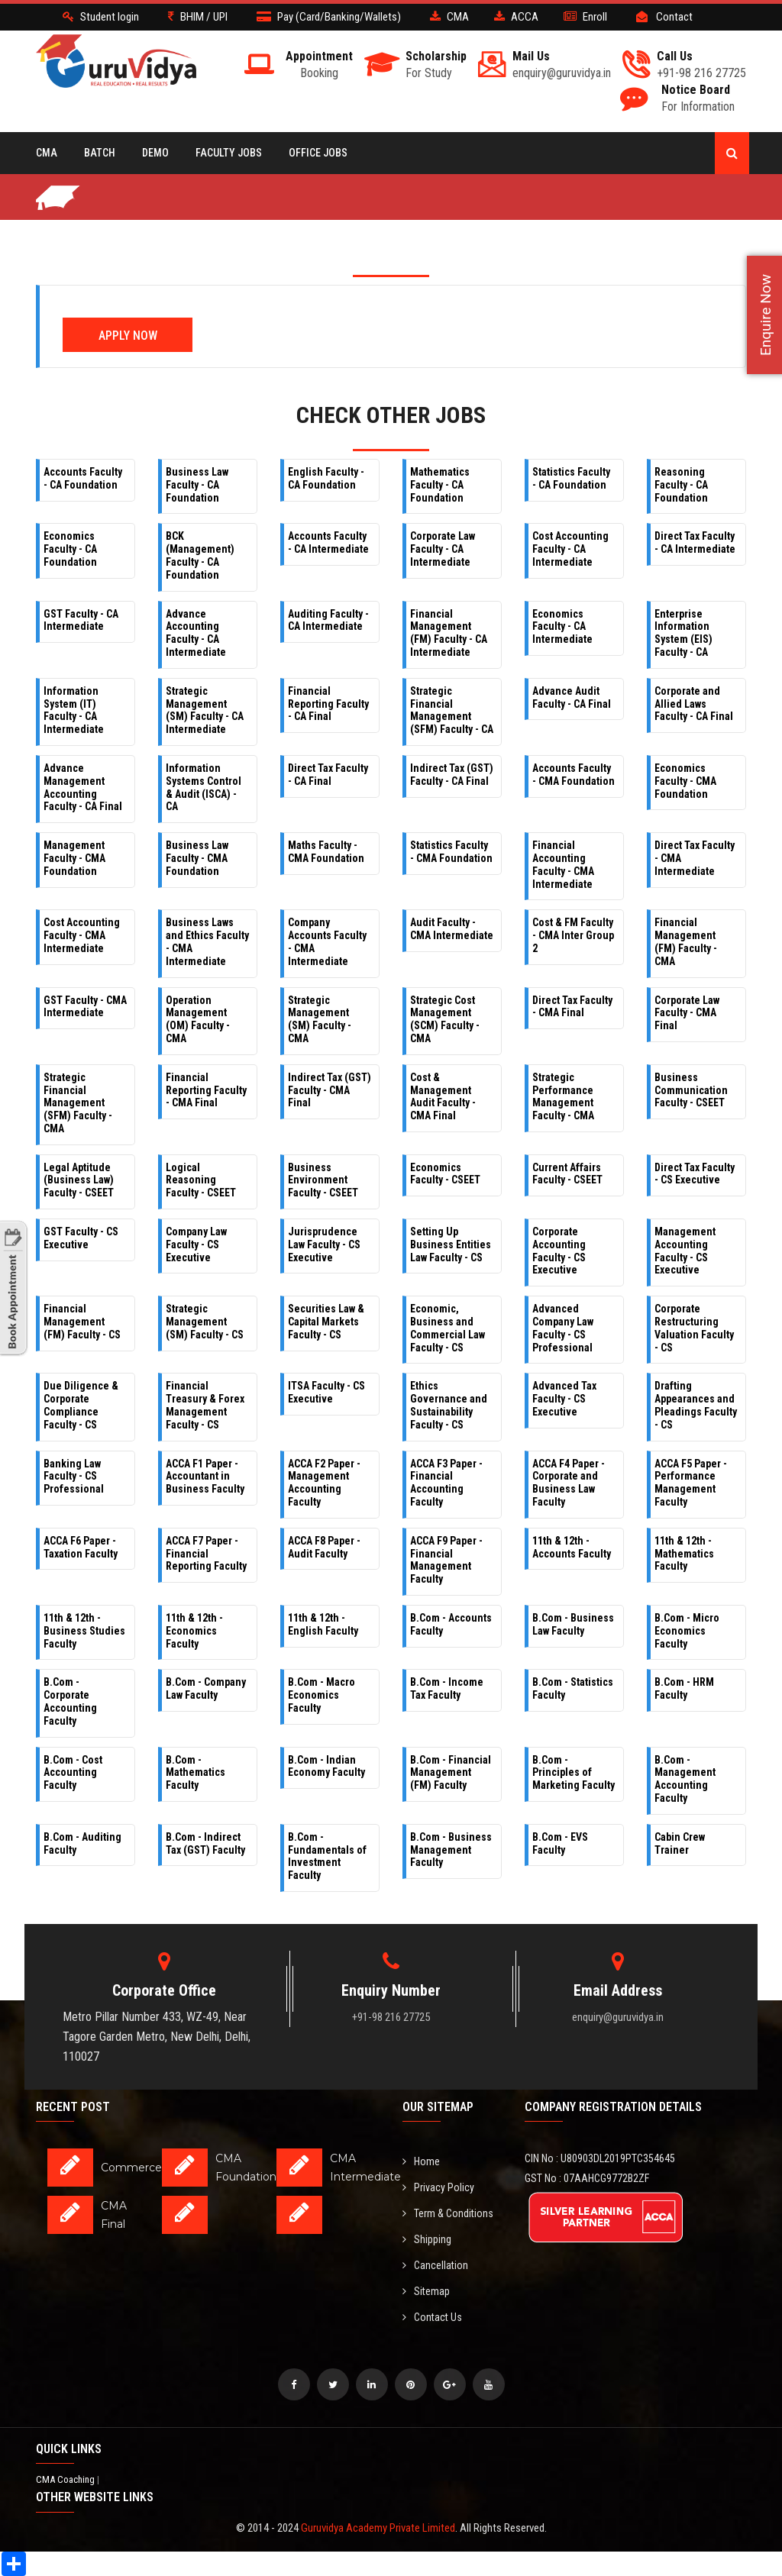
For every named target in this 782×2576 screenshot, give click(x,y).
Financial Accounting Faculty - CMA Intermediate (563, 864)
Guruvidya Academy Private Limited (378, 2528)
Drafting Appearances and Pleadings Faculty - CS (695, 1405)
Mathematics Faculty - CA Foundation (440, 485)
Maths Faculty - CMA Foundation (326, 851)
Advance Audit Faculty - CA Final (571, 697)
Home (421, 2161)
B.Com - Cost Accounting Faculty (73, 1773)
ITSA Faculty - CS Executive (326, 1392)
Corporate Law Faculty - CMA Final (686, 1013)
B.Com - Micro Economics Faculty (686, 1631)
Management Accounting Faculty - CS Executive (685, 1250)
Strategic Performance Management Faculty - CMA (563, 1096)
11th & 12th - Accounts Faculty (571, 1547)
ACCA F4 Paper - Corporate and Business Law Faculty (568, 1482)
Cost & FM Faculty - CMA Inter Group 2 (573, 935)
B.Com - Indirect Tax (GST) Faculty (205, 1843)
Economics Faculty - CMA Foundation (685, 781)
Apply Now (128, 335)
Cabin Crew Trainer (679, 1843)
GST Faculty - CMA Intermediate (85, 1006)
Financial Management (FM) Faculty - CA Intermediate (448, 633)
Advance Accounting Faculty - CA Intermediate (196, 633)
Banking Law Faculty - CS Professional (74, 1476)
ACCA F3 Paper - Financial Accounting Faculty (446, 1482)
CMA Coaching (66, 2479)
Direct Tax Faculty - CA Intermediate (694, 542)
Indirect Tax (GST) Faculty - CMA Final (329, 1090)
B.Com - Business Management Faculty (451, 1850)
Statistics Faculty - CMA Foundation (451, 851)
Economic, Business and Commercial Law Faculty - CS (447, 1328)
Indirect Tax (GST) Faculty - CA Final (451, 774)
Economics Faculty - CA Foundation (70, 549)
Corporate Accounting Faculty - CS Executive (559, 1250)
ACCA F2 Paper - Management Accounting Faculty (324, 1482)
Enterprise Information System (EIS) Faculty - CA (683, 633)
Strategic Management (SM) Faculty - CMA (319, 1019)
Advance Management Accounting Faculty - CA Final (83, 787)
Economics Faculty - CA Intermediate (562, 627)
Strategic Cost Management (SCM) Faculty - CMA (445, 1019)
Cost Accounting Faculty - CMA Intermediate (82, 935)
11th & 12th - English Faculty (323, 1624)
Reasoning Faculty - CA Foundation (681, 485)
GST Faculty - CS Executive (81, 1238)
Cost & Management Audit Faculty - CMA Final (443, 1096)
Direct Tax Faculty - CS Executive (694, 1173)
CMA (46, 153)
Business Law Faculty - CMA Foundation (197, 858)
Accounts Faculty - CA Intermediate (328, 542)
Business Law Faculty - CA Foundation (197, 485)
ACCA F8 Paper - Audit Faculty (324, 1547)
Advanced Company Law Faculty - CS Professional (562, 1328)
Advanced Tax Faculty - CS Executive (564, 1399)
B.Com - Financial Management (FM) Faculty (450, 1773)
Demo (155, 153)
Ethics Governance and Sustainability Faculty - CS (448, 1405)
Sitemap (426, 2291)
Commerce (131, 2167)
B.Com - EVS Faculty (560, 1843)
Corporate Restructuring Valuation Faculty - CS (694, 1328)
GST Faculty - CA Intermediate (81, 620)
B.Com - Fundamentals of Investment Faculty (327, 1856)
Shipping (426, 2239)
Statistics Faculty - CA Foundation (571, 478)
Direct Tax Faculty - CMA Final (572, 1006)
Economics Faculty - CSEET (445, 1173)
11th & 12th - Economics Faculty (194, 1631)
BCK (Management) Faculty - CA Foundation (200, 555)
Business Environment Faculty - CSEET (323, 1180)
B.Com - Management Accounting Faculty (685, 1779)
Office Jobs (318, 153)
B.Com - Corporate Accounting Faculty (70, 1701)
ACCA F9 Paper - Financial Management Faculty (446, 1560)
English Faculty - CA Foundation (326, 478)
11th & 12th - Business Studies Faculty (84, 1631)
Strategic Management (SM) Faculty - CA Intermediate (205, 710)
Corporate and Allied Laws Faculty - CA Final (693, 704)
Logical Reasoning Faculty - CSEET (201, 1180)
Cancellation (435, 2265)
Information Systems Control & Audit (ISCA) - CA (203, 787)
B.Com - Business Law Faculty (573, 1624)
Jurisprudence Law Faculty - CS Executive (324, 1244)
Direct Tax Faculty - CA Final (328, 774)
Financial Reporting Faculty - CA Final (328, 704)
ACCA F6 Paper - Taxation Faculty (81, 1547)
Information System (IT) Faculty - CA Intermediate (74, 710)
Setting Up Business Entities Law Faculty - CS (450, 1244)
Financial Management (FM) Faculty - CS (82, 1322)
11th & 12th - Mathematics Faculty (684, 1554)
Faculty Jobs (229, 153)
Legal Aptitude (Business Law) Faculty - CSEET (79, 1180)
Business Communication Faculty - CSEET (691, 1090)
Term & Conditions (447, 2213)
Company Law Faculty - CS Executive (196, 1244)
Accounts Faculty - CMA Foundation (573, 774)
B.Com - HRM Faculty (684, 1688)
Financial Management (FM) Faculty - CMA (685, 941)
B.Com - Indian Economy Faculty (326, 1766)
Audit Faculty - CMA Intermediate (451, 928)
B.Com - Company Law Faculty (206, 1688)
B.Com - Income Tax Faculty (446, 1688)
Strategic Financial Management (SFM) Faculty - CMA (78, 1103)
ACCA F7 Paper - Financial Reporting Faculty (206, 1554)
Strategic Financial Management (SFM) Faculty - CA (451, 710)
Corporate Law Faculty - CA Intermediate (442, 549)
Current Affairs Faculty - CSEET (567, 1173)
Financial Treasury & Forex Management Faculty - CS (205, 1405)
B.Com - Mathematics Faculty (195, 1773)
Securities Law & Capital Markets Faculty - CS (326, 1322)
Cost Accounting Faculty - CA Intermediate (570, 549)
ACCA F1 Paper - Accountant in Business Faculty (205, 1476)
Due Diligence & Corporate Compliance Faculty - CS (81, 1405)
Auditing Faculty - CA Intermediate (328, 620)
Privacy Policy (438, 2187)
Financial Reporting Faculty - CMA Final (206, 1090)
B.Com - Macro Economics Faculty (321, 1695)
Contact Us (432, 2317)
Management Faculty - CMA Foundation (74, 858)
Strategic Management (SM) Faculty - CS (205, 1322)
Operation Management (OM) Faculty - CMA (198, 1019)
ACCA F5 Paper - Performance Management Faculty (690, 1482)
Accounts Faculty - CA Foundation (83, 478)
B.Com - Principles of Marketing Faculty (573, 1773)
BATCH (99, 153)
